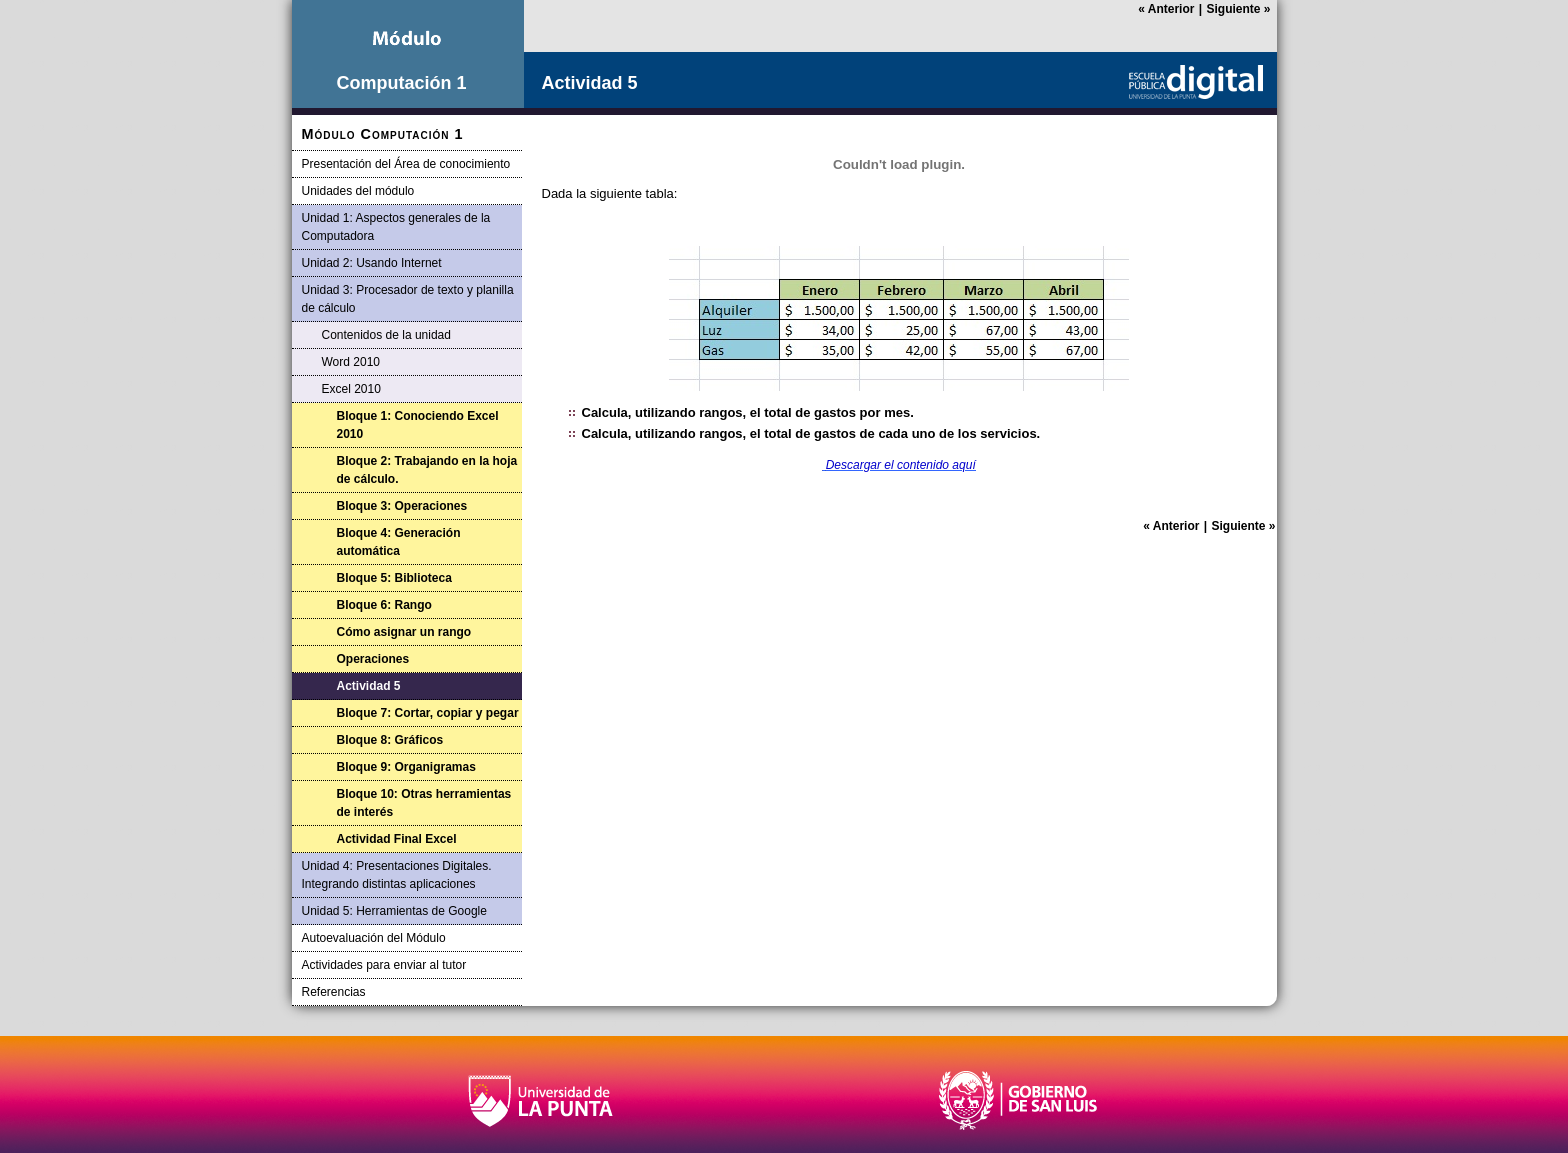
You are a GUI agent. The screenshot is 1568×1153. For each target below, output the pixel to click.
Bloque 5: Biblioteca (394, 578)
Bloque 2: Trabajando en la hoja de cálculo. (427, 470)
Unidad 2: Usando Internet (372, 263)
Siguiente (1238, 9)
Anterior (1166, 9)
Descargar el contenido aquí (901, 465)
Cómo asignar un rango (404, 632)
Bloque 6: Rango (384, 605)
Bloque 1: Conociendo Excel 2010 (418, 425)
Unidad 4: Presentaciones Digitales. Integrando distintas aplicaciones (397, 875)
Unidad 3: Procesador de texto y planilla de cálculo (408, 299)
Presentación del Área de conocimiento (406, 164)
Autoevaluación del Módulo (374, 938)
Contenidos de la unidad (386, 335)
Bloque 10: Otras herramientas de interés (424, 803)
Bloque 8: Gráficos (390, 740)
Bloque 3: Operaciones (402, 506)
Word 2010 (351, 362)
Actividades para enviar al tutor (384, 965)
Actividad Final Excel (397, 839)
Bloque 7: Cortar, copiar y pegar (428, 713)
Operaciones (373, 659)
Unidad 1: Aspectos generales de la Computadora (396, 227)
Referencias (334, 992)
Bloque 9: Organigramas (406, 767)
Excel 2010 (351, 389)
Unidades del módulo (358, 191)
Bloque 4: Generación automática (399, 542)
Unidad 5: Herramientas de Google (394, 911)
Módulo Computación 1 (383, 134)
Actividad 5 (369, 686)
